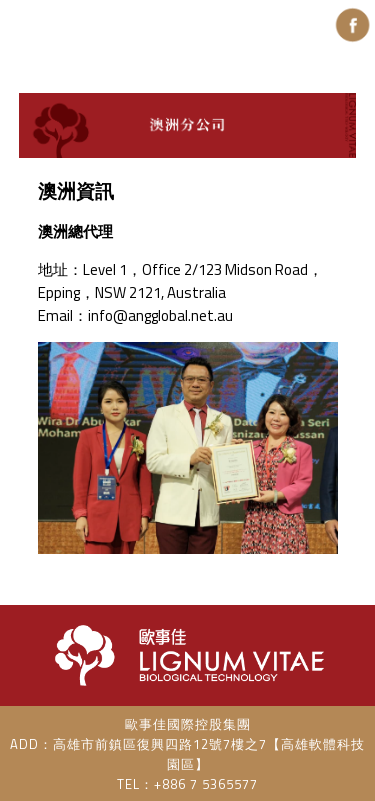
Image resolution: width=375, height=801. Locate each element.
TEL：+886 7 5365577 (187, 784)
